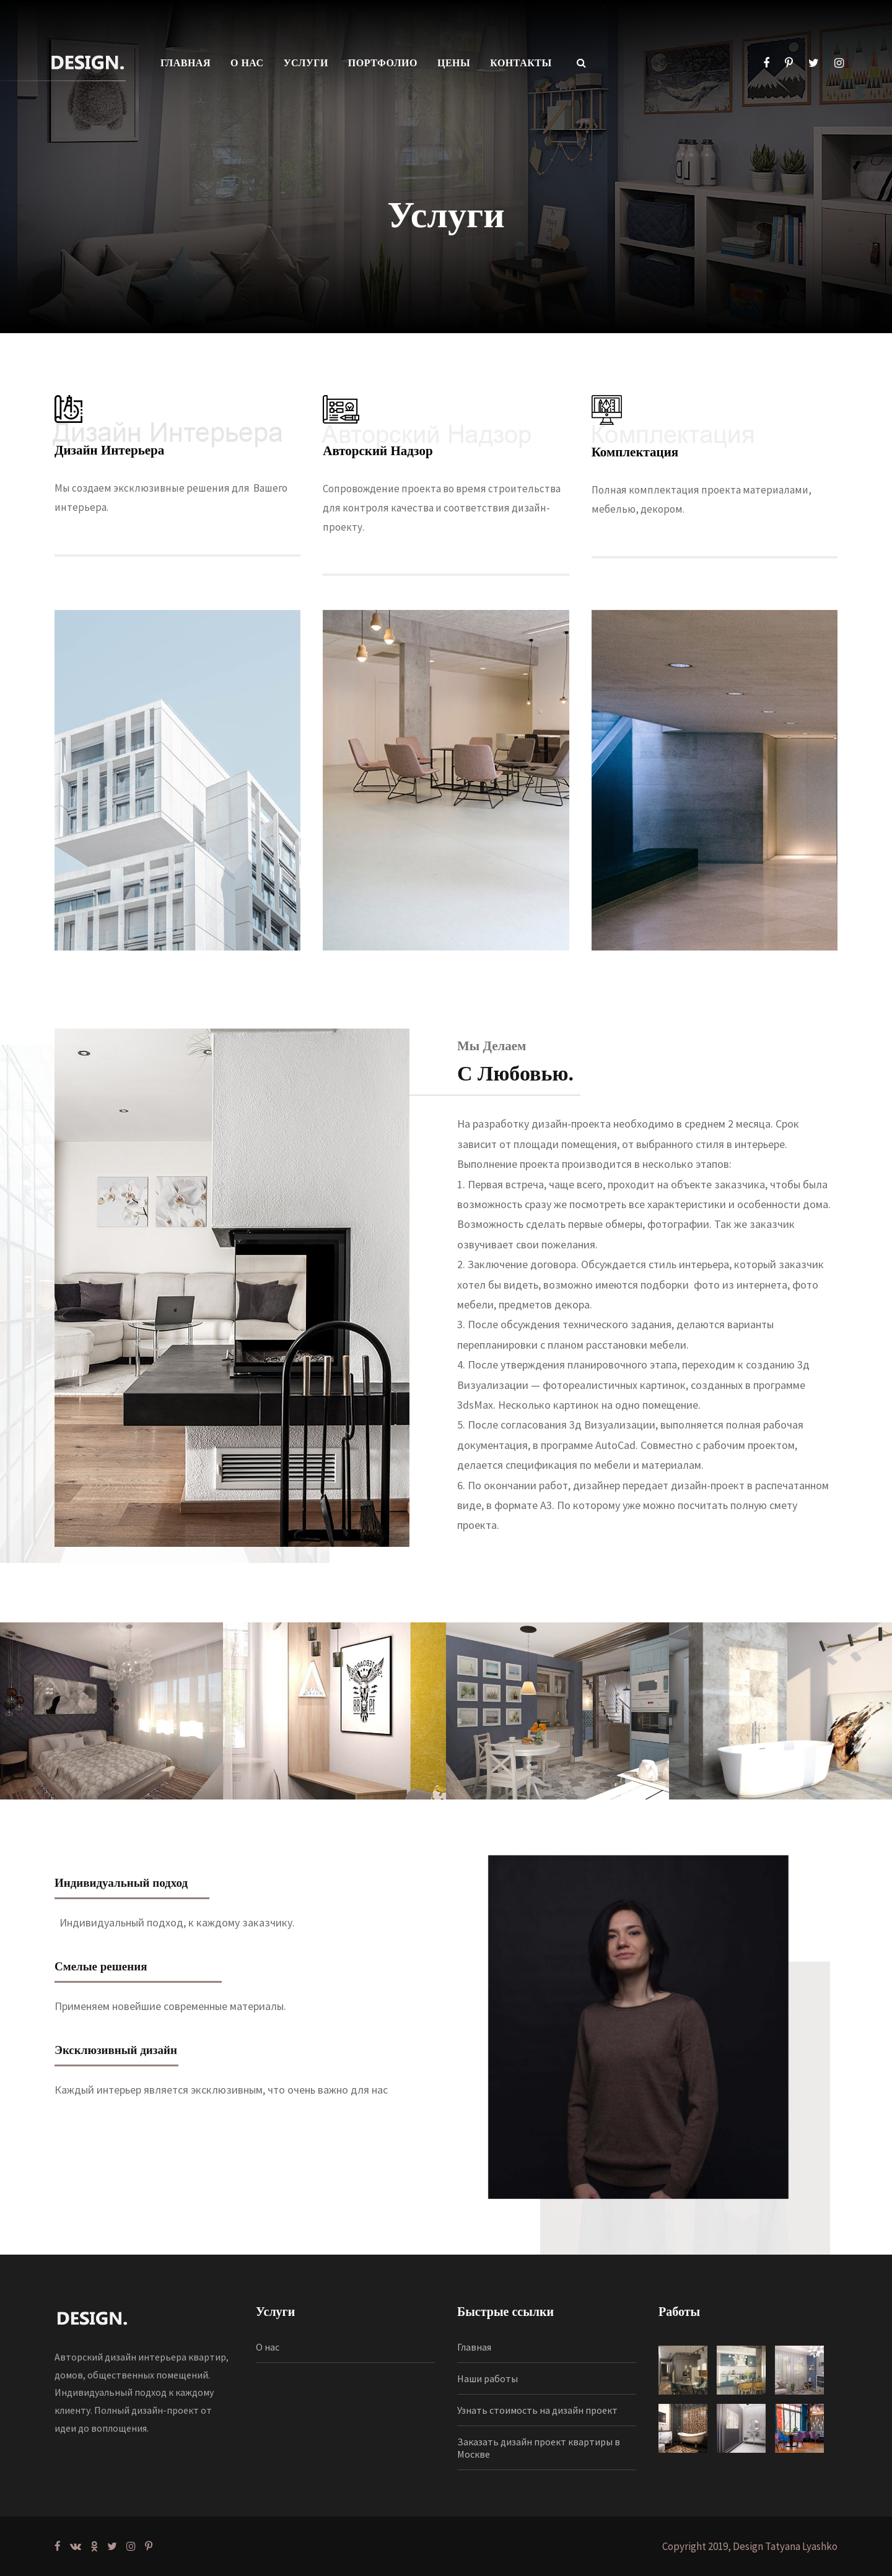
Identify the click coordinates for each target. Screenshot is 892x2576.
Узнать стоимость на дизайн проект (537, 2410)
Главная (474, 2347)
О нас (267, 2347)
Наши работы (487, 2378)
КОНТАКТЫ (521, 63)
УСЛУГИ (306, 63)
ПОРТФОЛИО (383, 63)
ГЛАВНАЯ (185, 63)
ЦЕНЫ (453, 63)
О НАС (247, 63)
